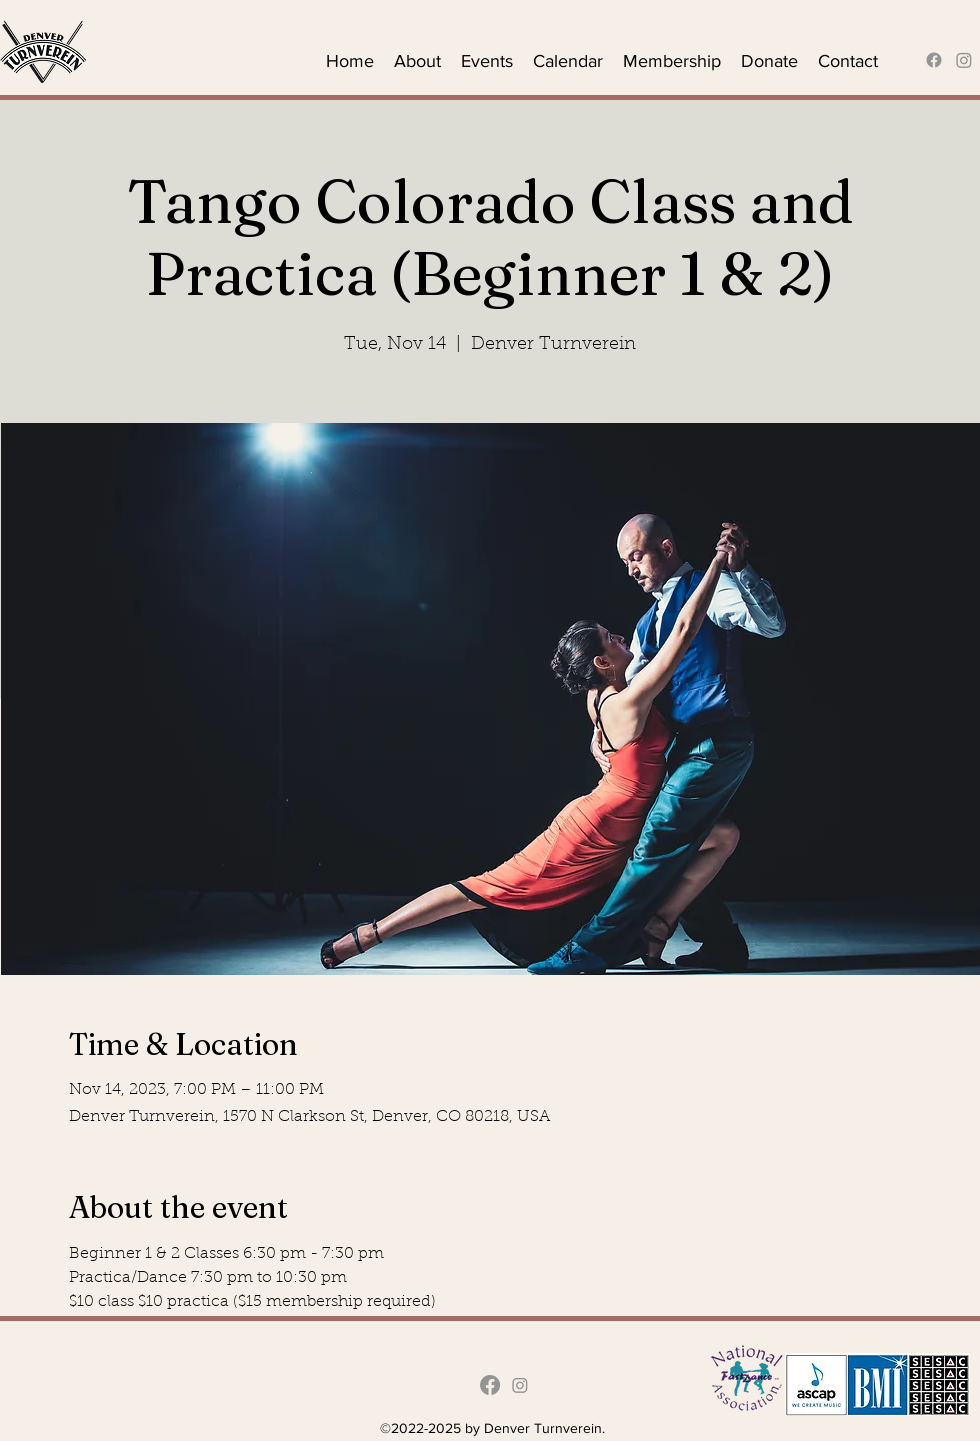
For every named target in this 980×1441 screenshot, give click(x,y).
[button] (417, 60)
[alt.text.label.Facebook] (934, 60)
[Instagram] (964, 60)
